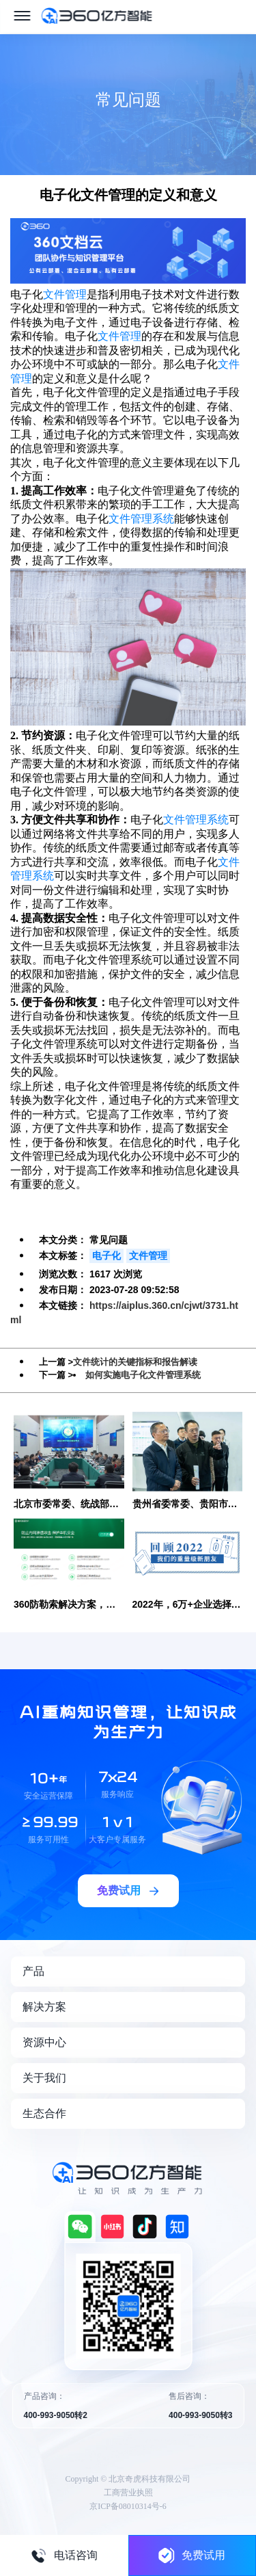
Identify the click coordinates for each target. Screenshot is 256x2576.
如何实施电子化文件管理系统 (143, 1375)
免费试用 (191, 2555)
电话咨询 (64, 2555)
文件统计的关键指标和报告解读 (135, 1362)
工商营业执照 (128, 2492)
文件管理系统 (141, 519)
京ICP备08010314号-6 (128, 2506)
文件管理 (65, 294)
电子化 (106, 1255)
